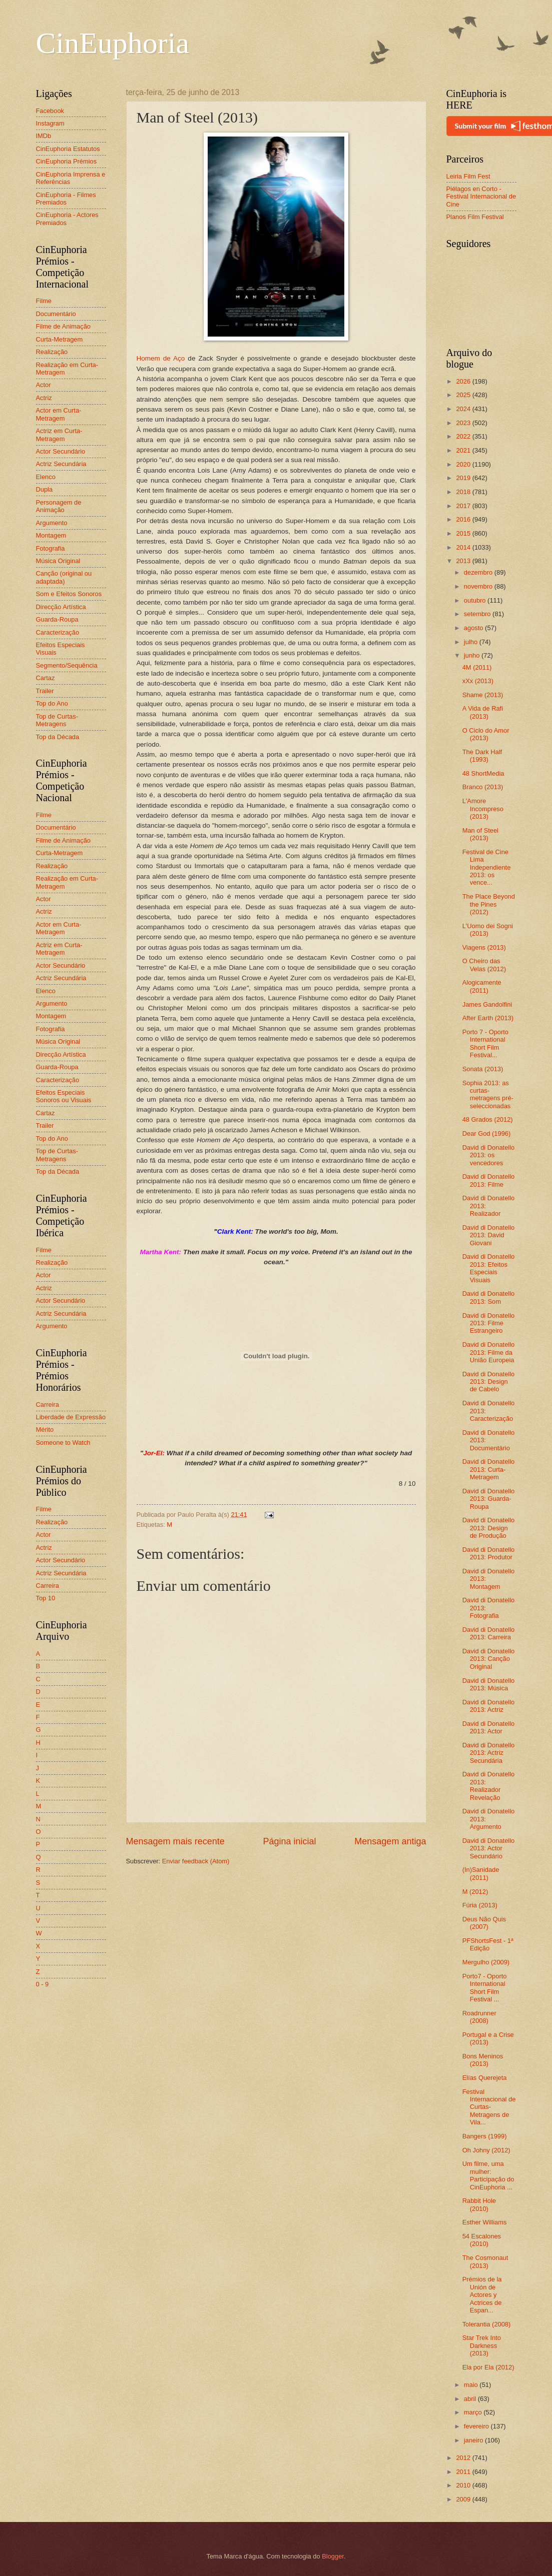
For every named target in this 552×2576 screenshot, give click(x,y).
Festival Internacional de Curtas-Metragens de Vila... (489, 2107)
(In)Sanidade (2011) (480, 1873)
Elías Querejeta (484, 2077)
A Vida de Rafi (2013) (482, 712)
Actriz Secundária (61, 464)
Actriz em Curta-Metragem (59, 434)
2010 (464, 2485)
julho (471, 642)
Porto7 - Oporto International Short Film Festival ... (484, 1987)
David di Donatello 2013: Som (488, 1297)
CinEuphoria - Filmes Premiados (66, 198)
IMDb (44, 136)
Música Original (58, 561)
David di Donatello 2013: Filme (488, 1180)
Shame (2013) (482, 695)
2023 (464, 423)
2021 (464, 450)
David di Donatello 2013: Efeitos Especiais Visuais (488, 1268)
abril (471, 2398)
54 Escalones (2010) (481, 2239)
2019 (464, 478)
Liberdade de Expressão (71, 1417)
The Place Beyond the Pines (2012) (488, 904)
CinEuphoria (113, 43)
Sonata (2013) (482, 1069)
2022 (464, 436)
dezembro (479, 572)
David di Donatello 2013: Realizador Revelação (488, 1785)
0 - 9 (42, 1984)
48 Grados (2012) (487, 1119)
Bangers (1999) (484, 2136)
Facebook (50, 111)
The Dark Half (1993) (482, 755)
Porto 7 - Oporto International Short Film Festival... (485, 1043)
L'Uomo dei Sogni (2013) (487, 929)
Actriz (44, 398)
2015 (464, 533)
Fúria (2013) (479, 1905)
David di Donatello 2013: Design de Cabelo (488, 1381)
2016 (464, 519)
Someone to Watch (63, 1442)
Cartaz (45, 678)
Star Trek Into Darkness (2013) (481, 2345)
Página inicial (289, 1841)
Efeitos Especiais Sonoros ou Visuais (64, 1096)
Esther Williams (484, 2222)
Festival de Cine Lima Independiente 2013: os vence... (486, 867)
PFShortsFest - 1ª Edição (487, 1944)
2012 (464, 2457)
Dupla (44, 489)
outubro (475, 600)
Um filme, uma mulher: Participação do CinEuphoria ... (488, 2175)
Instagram (50, 123)
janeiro (474, 2440)
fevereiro (477, 2426)
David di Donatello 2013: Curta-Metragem (488, 1469)
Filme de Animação (63, 326)
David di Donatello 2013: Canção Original (488, 1658)
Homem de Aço (161, 358)
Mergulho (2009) (485, 1962)
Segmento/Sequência (67, 665)
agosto (474, 628)
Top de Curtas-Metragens (57, 720)
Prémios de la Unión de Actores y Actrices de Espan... (482, 2294)
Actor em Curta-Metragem (59, 414)
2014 (464, 547)
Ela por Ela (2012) (488, 2367)
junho (472, 655)
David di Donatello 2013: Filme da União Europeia (488, 1352)
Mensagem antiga (390, 1841)
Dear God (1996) (486, 1133)
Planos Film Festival (475, 217)
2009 (464, 2499)
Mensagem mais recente (175, 1841)
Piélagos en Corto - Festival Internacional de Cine (481, 196)
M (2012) (475, 1891)
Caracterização (58, 632)
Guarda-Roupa (57, 619)
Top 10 (46, 1598)
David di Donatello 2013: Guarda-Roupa (488, 1498)
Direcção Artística (61, 607)
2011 (464, 2471)
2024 (464, 409)
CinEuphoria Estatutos (68, 149)
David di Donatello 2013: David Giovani (488, 1235)
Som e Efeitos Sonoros (69, 594)
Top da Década (58, 737)
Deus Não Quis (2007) (484, 1922)
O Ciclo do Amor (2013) (485, 734)
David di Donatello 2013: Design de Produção (488, 1527)
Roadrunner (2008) (479, 2016)
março (473, 2412)
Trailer (45, 691)
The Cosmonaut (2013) (485, 2261)
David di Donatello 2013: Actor (488, 1727)
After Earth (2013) (487, 1018)
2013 (464, 561)
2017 (464, 506)
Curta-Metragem (59, 339)
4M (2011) (477, 667)
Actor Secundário (61, 451)
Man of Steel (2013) (480, 834)
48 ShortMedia (483, 773)
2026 (464, 381)
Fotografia (50, 548)
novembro (479, 586)
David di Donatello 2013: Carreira (488, 1633)
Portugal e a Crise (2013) (488, 2038)
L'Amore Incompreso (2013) (482, 808)
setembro (478, 614)
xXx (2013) (477, 681)
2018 (464, 492)
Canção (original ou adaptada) (64, 577)
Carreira (48, 1404)
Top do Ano (52, 703)
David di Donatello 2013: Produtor (488, 1553)
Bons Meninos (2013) (482, 2059)
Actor (43, 385)
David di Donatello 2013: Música (488, 1684)
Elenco (46, 477)
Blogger (333, 2556)
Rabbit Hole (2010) (479, 2204)
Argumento (52, 523)
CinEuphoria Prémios (66, 161)
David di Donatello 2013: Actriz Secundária (488, 1752)
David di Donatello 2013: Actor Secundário (488, 1848)
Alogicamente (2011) (481, 986)
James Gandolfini (487, 1004)
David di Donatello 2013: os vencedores (488, 1155)
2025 (464, 395)
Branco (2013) (482, 787)
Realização (52, 352)
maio (471, 2384)
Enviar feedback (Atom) (196, 1861)
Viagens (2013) (484, 947)
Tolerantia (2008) (486, 2324)
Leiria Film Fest (468, 176)
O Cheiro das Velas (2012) (484, 964)
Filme (44, 301)
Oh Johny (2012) (486, 2150)
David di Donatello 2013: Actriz (488, 1705)
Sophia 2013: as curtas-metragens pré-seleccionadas (487, 1094)
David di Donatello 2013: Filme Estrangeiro (488, 1323)
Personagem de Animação (59, 506)
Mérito (45, 1429)
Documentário (56, 314)
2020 (464, 464)
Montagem (51, 535)
